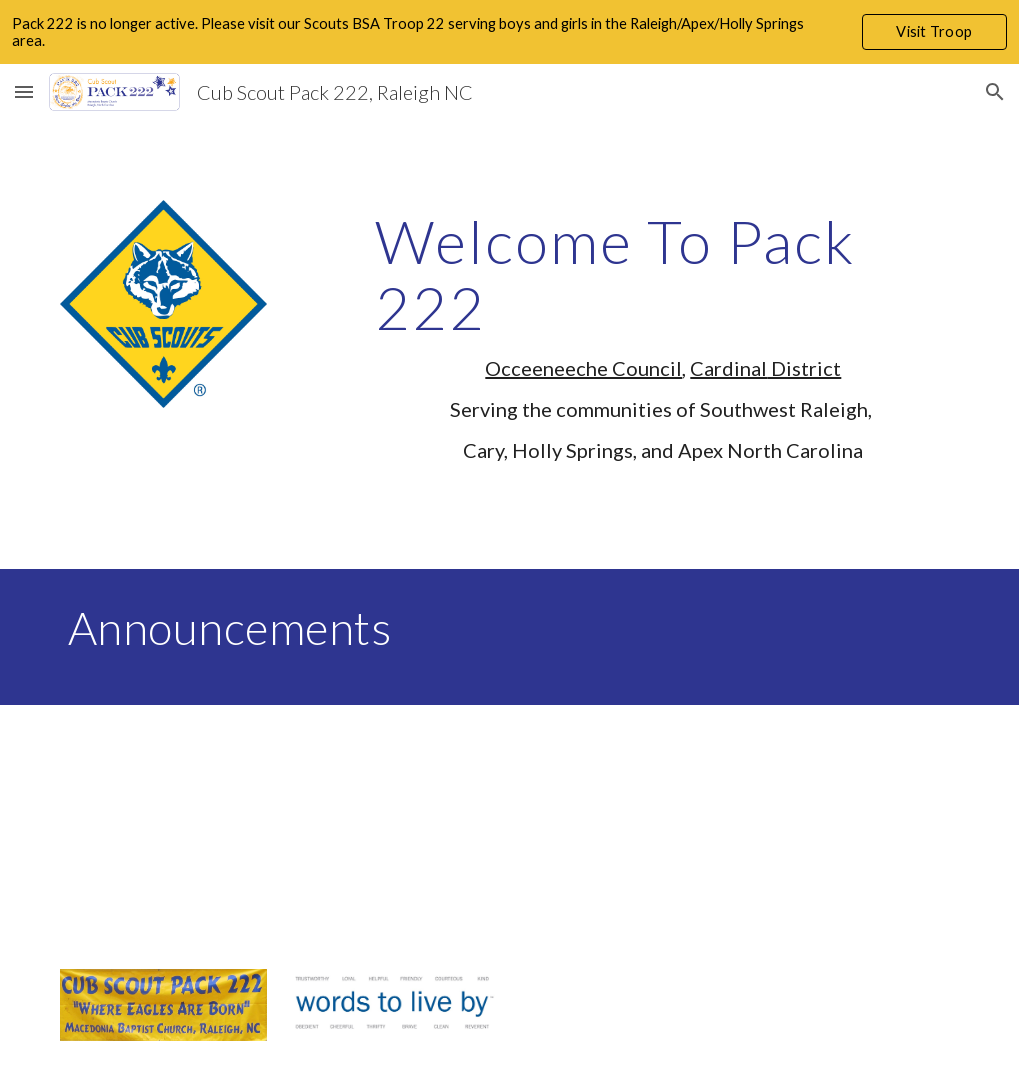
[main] (663, 344)
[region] (509, 32)
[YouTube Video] (241, 824)
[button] (24, 91)
